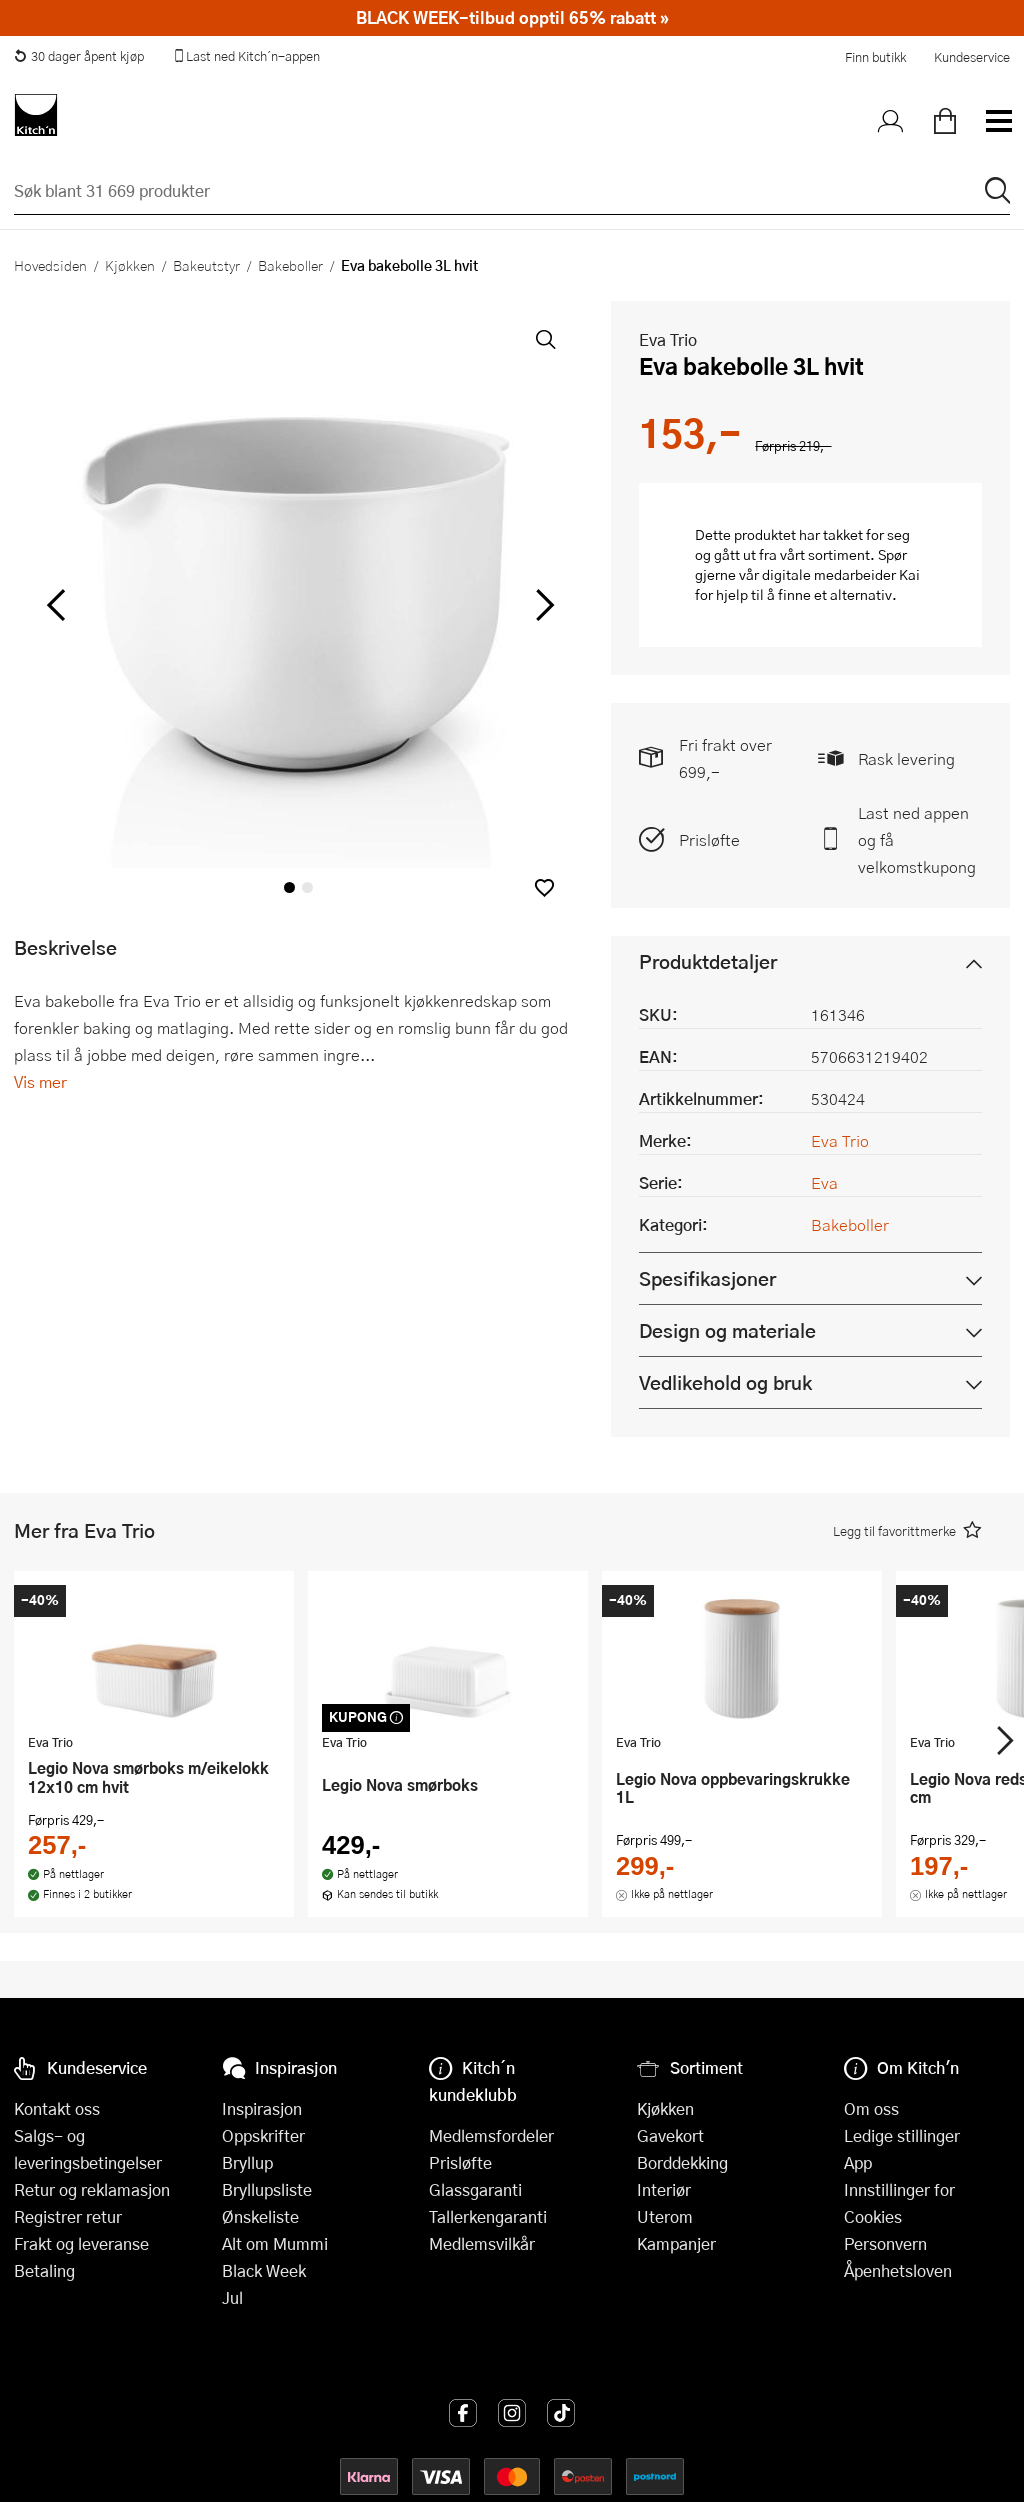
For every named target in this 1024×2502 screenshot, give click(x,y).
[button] (544, 887)
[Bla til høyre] (541, 605)
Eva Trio (668, 339)
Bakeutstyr (206, 265)
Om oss (871, 2108)
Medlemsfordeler (491, 2135)
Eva (824, 1182)
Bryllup (247, 2162)
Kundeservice (972, 57)
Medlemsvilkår (482, 2243)
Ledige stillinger (902, 2135)
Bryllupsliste (267, 2189)
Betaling (44, 2270)
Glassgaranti (475, 2189)
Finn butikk (875, 57)
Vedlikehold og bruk (725, 1382)
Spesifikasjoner (707, 1278)
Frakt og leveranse (81, 2243)
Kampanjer (676, 2243)
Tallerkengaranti (488, 2216)
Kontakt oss (57, 2108)
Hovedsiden (50, 265)
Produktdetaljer (708, 961)
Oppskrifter (263, 2135)
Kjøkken (130, 265)
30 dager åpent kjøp (79, 56)
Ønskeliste (260, 2216)
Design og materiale (727, 1330)
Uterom (665, 2216)
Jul (232, 2297)
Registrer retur (68, 2216)
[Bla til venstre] (55, 605)
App (858, 2162)
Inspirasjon (262, 2108)
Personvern (885, 2243)
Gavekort (670, 2135)
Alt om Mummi (275, 2243)
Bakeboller (290, 265)
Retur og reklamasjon (92, 2189)
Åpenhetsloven (898, 2270)
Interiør (664, 2189)
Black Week (264, 2270)
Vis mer (40, 1081)
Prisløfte (709, 839)
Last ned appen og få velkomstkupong (917, 839)
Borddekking (682, 2162)
